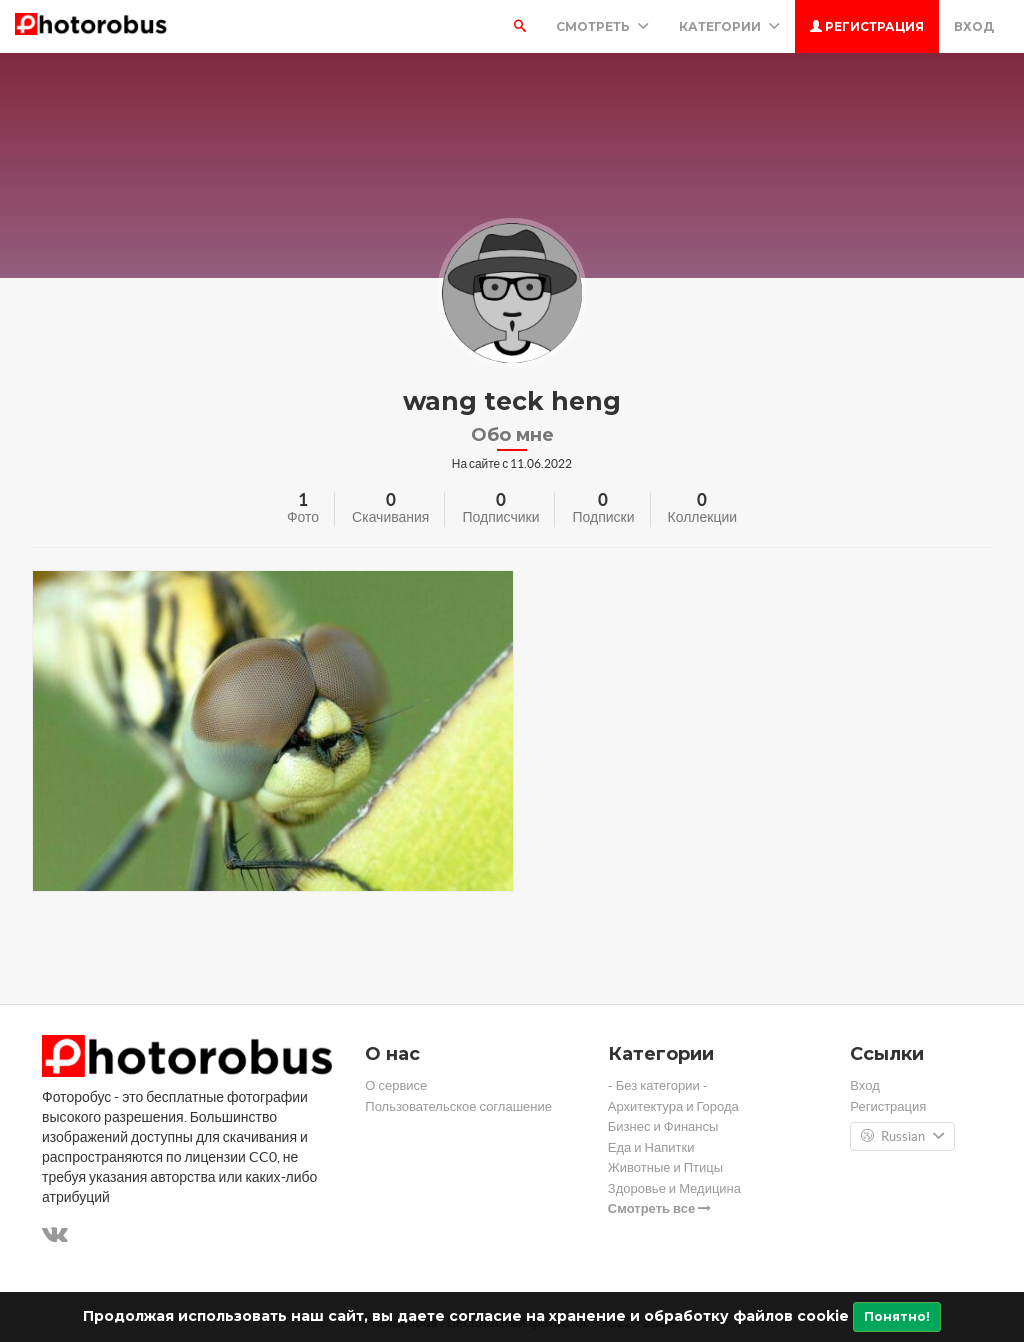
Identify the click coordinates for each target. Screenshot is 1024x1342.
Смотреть (602, 26)
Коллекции (703, 517)
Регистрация (867, 26)
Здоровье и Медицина (674, 1188)
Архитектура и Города (673, 1106)
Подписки (603, 517)
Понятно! (897, 1316)
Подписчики (500, 517)
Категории (729, 26)
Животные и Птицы (665, 1167)
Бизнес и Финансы (663, 1126)
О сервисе (396, 1085)
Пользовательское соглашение (458, 1106)
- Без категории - (658, 1085)
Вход (974, 26)
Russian (902, 1137)
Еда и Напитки (651, 1147)
